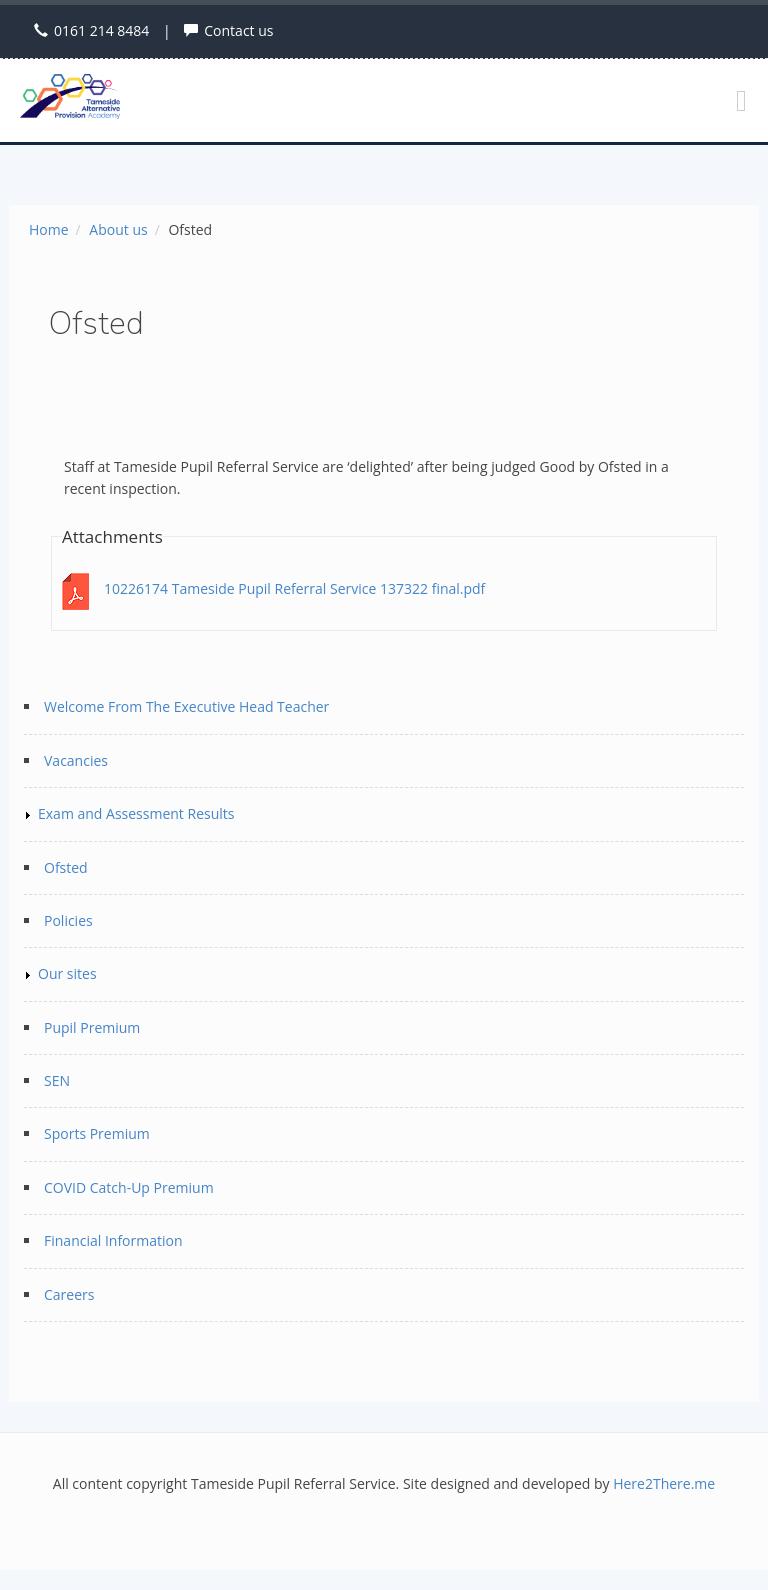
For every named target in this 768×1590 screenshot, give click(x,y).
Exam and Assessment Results (136, 813)
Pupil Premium (92, 1027)
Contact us (238, 30)
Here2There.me (664, 1483)
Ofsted (66, 867)
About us (118, 229)
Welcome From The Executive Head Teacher (186, 706)
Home (49, 229)
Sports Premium (97, 1133)
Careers (69, 1294)
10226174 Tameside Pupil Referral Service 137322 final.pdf (294, 588)
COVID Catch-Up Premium (129, 1187)
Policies (68, 920)
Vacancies (76, 760)
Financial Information (113, 1240)
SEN (57, 1080)
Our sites (67, 973)
